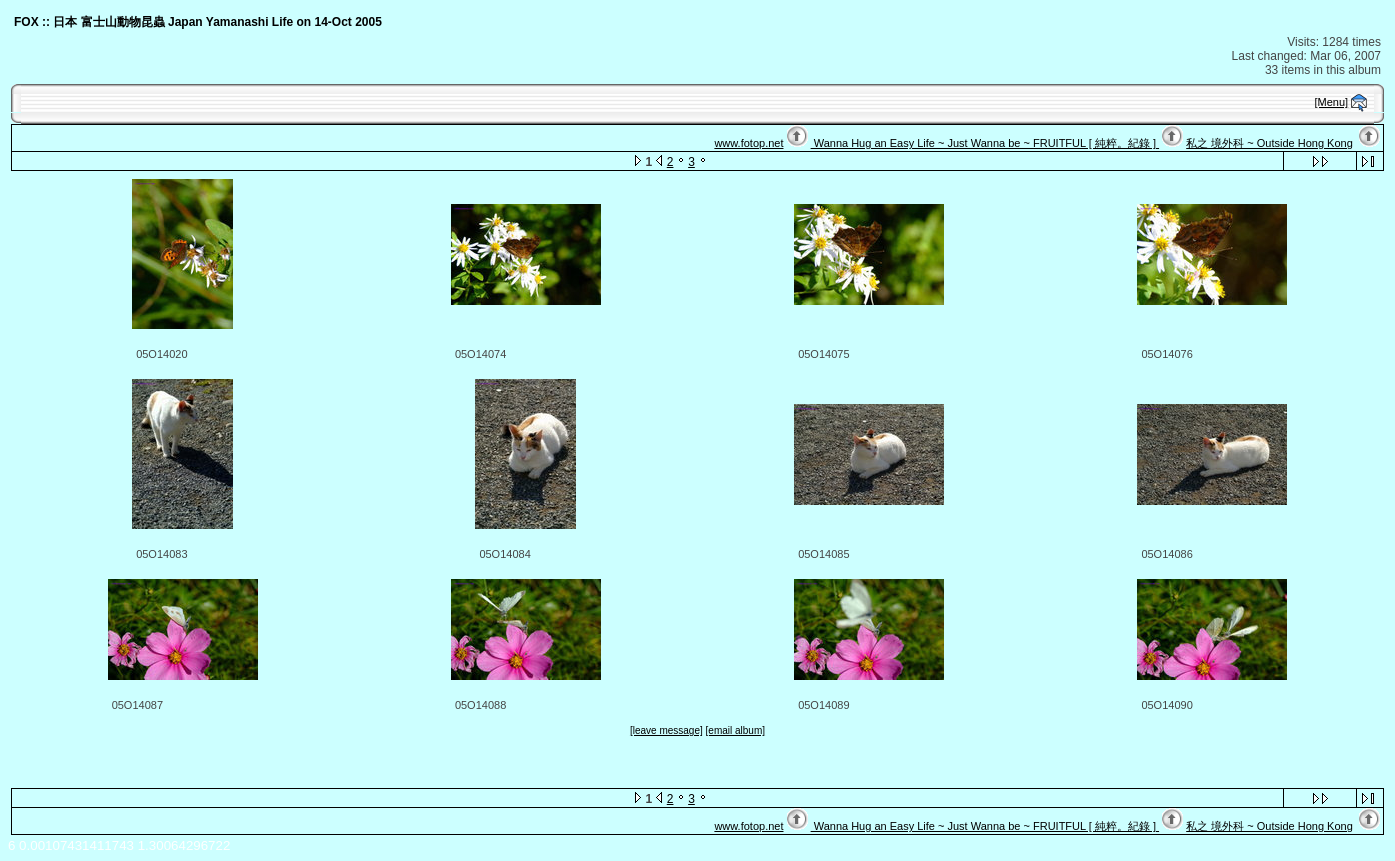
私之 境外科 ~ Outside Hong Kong (1269, 143)
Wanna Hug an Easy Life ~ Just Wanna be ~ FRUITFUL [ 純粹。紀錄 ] (985, 143)
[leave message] (666, 730)
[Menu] (1332, 102)
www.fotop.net (748, 143)
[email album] (735, 730)
